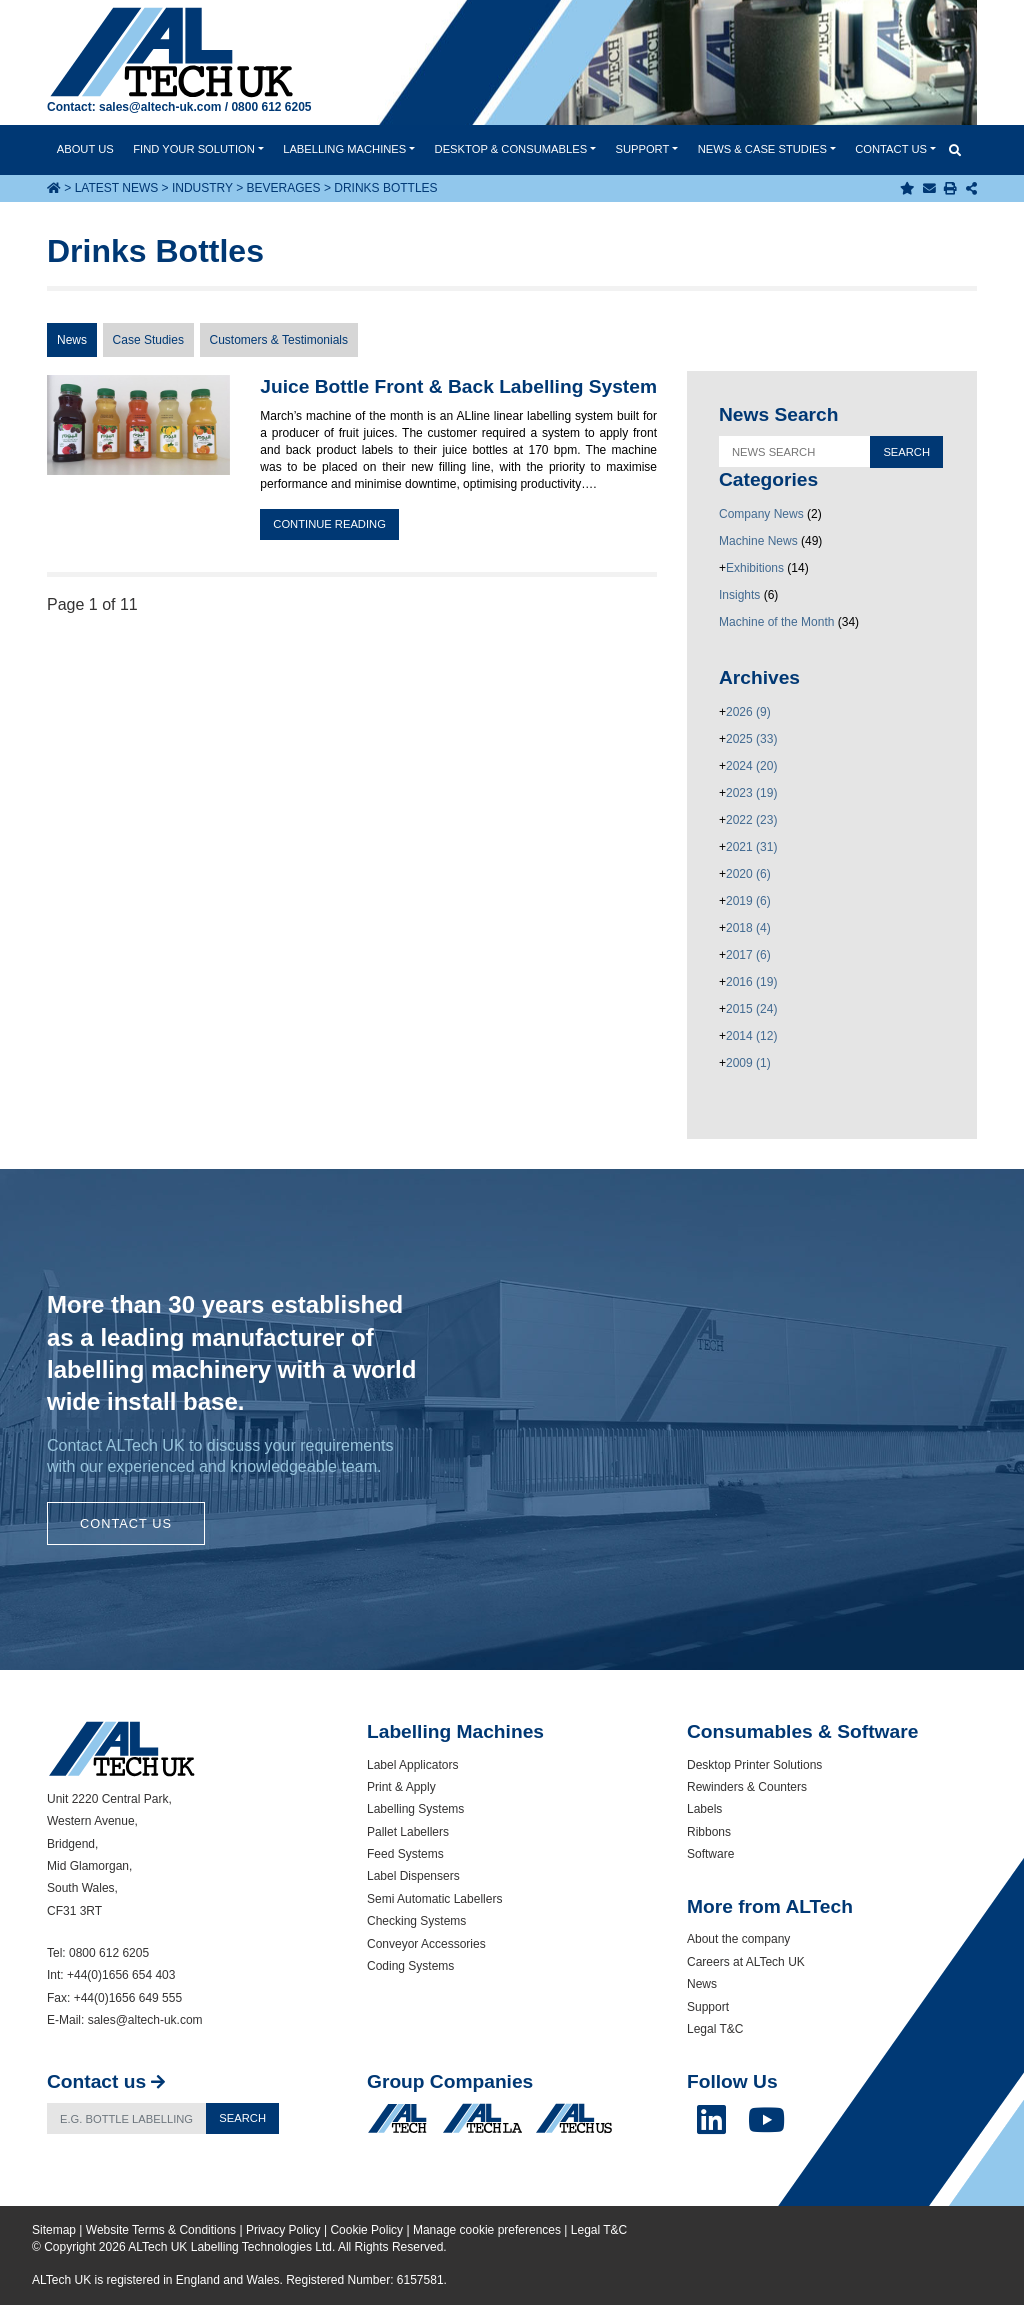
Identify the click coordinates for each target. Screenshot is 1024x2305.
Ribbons (709, 1832)
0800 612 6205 (271, 107)
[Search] (127, 2118)
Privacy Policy (283, 2230)
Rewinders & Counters (747, 1787)
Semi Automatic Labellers (434, 1899)
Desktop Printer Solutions (754, 1765)
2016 (751, 982)
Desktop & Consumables (511, 149)
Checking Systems (416, 1921)
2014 (751, 1036)
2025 (751, 739)
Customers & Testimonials (279, 340)
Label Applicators (412, 1765)
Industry (202, 188)
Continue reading (329, 524)
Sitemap (54, 2230)
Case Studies (148, 340)
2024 (751, 766)
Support (642, 149)
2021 (751, 847)
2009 (748, 1063)
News (762, 149)
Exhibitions (755, 568)
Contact (891, 149)
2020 (748, 874)
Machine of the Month (776, 622)
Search (242, 2118)
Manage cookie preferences (487, 2230)
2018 (748, 928)
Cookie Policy (366, 2230)
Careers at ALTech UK (746, 1962)
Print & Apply (401, 1787)
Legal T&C (715, 2029)
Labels (704, 1809)
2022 (751, 820)
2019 (748, 901)
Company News (761, 514)
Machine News (758, 541)
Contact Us (126, 1523)
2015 (751, 1009)
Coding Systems (410, 1966)
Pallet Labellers (408, 1832)
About (85, 149)
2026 (748, 712)
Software (710, 1854)
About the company (738, 1939)
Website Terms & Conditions (161, 2230)
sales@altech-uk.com (160, 107)
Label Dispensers (413, 1876)
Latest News (117, 188)
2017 (748, 955)
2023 (751, 793)
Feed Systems (405, 1854)
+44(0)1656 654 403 (121, 1975)
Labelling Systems (415, 1809)
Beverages (284, 188)
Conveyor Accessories (426, 1944)
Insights (739, 595)
